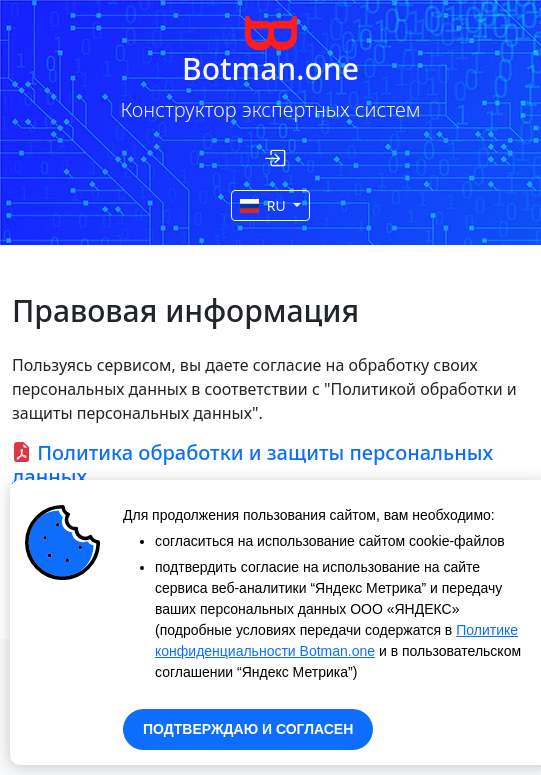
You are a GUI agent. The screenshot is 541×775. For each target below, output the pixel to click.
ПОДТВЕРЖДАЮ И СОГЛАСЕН (248, 729)
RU (264, 205)
